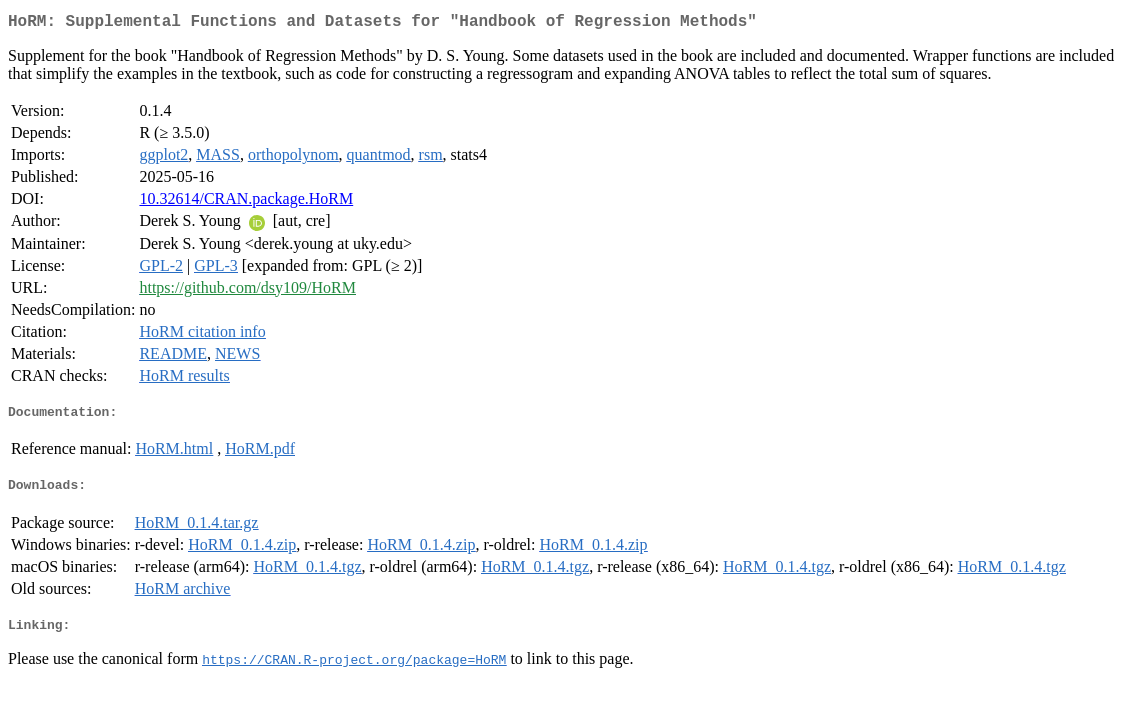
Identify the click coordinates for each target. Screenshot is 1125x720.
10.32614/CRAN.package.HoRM (246, 202)
